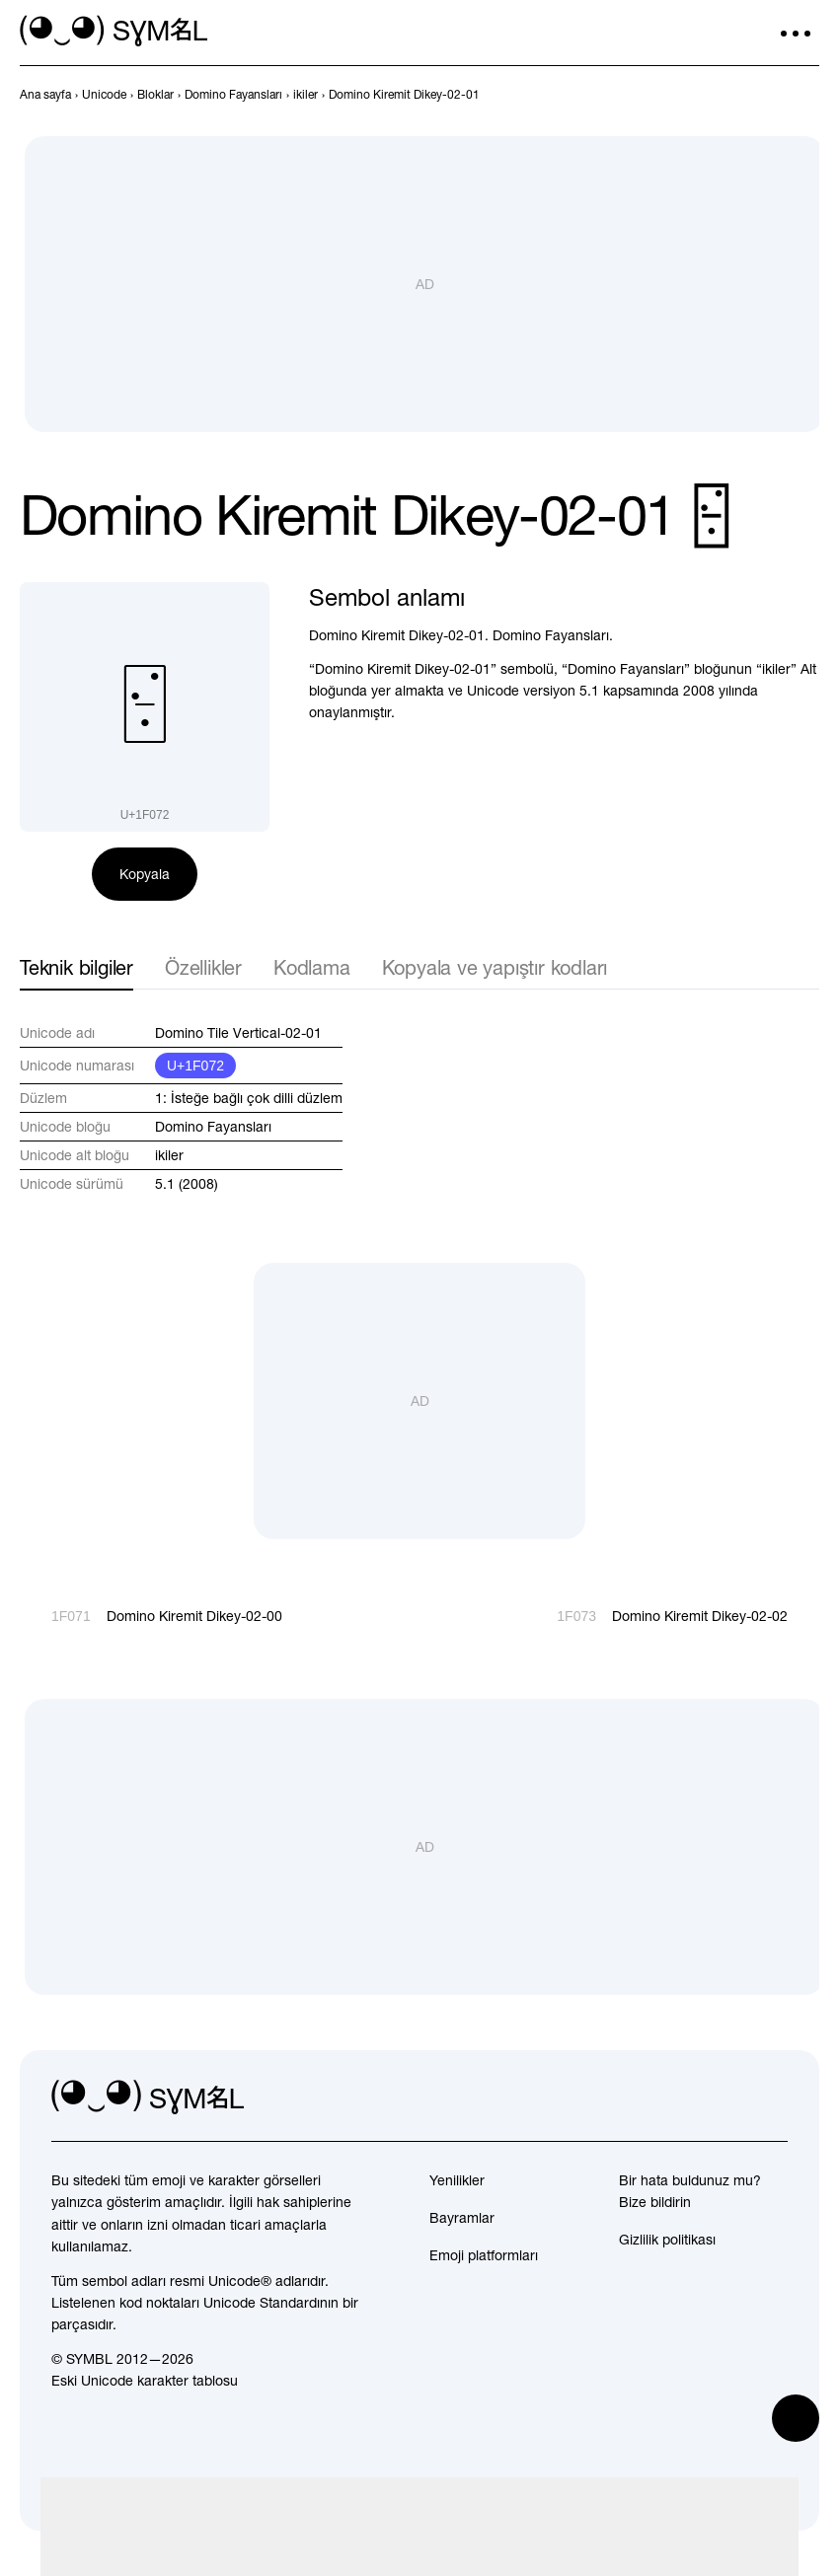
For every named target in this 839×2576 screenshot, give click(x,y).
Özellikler (203, 967)
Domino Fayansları (213, 1127)
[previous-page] (45, 95)
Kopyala (144, 874)
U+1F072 (195, 1065)
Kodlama (311, 967)
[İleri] (807, 95)
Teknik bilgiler (76, 967)
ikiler (169, 1155)
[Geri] (772, 95)
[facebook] (772, 2097)
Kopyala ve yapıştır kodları (495, 967)
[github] (728, 2097)
